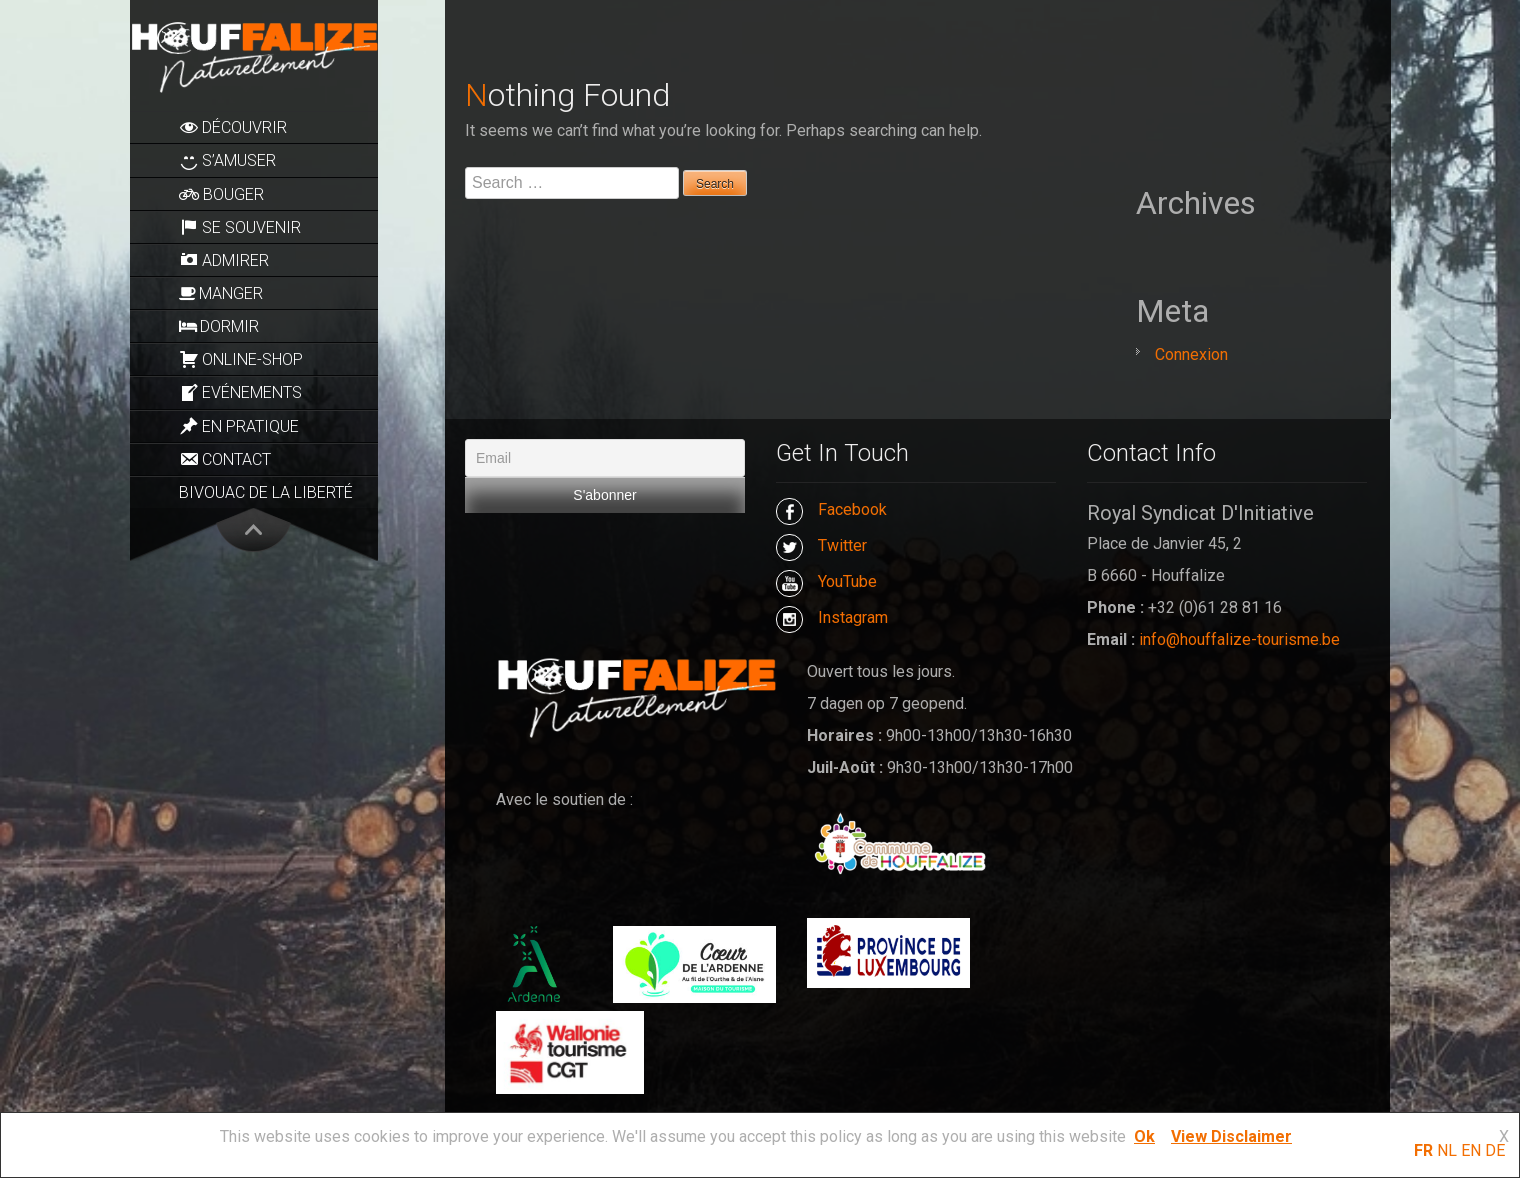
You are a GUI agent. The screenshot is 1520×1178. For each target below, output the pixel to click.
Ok (1144, 1136)
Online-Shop (241, 359)
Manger (221, 293)
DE (1495, 1150)
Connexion (1191, 354)
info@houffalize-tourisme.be (1239, 639)
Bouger (221, 194)
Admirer (224, 260)
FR (1423, 1150)
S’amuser (227, 161)
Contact (225, 459)
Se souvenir (240, 227)
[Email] (605, 458)
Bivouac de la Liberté (266, 492)
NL (1447, 1150)
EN (1471, 1150)
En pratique (239, 426)
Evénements (240, 393)
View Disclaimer (1231, 1136)
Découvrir (233, 127)
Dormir (219, 326)
